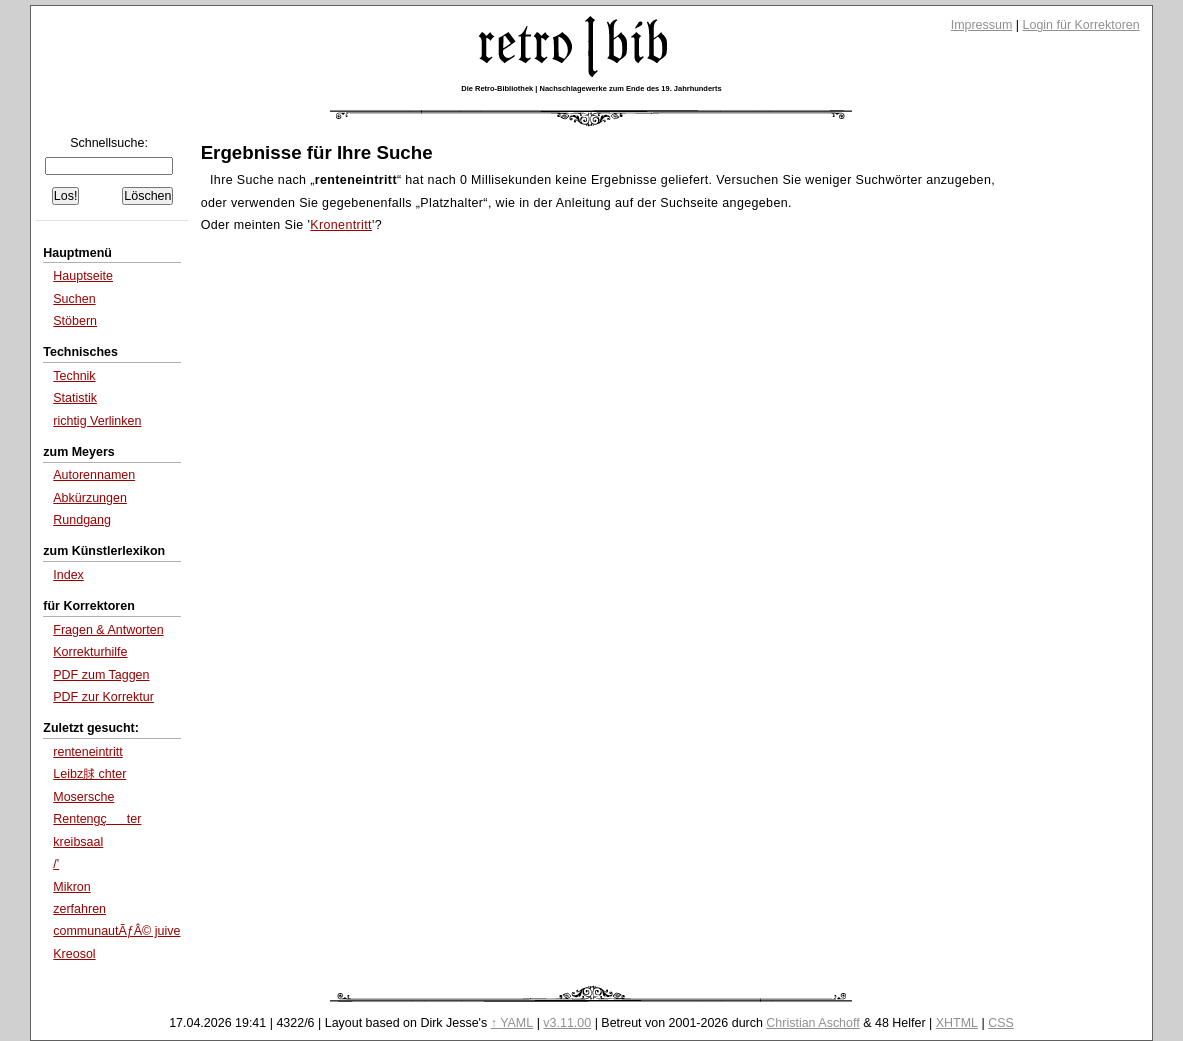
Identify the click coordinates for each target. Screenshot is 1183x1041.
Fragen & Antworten (108, 630)
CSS (1001, 1023)
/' (56, 864)
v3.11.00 (567, 1023)
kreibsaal (78, 842)
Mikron (71, 887)
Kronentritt (341, 225)
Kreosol (74, 954)
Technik (74, 376)
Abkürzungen (90, 498)
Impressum (982, 25)
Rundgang (82, 520)
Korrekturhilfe (90, 652)
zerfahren (79, 909)
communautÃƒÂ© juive (116, 931)
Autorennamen (94, 475)
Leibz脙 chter (89, 774)
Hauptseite (83, 276)
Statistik (75, 398)
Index (68, 575)
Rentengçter (97, 819)
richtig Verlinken (97, 421)
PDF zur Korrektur (103, 697)
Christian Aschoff (812, 1023)
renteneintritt (87, 752)
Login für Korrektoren (1081, 25)
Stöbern (75, 321)
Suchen (74, 299)
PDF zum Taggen (101, 675)
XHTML (957, 1023)
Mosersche (83, 797)
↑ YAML (512, 1023)
